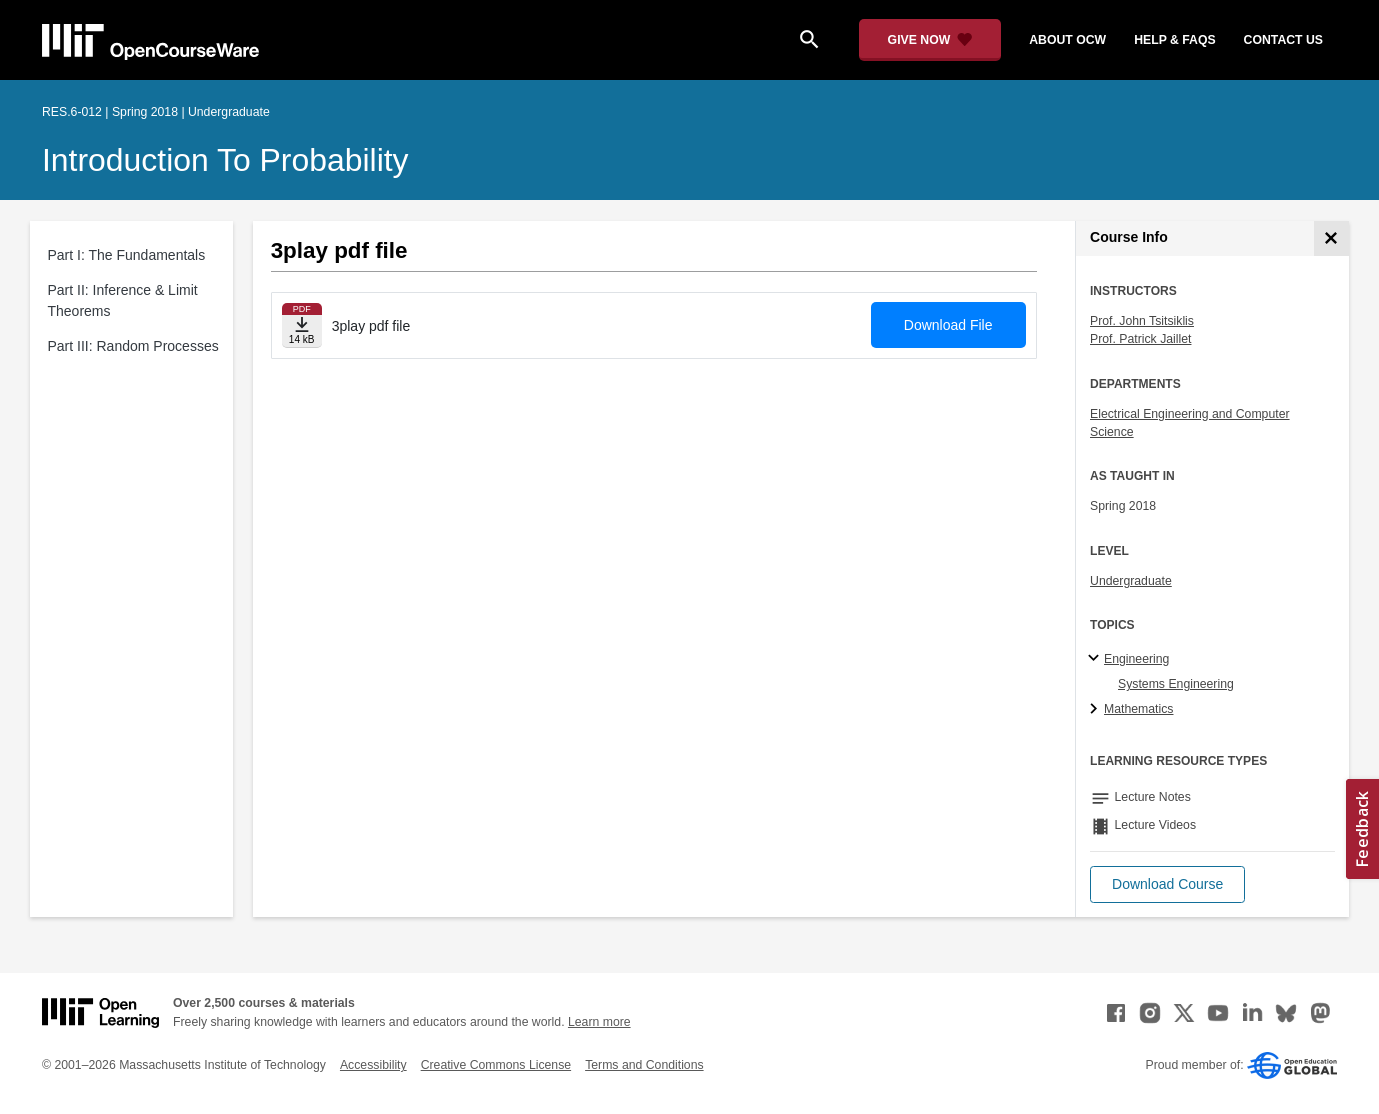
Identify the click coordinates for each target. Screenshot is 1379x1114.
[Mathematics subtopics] (1096, 710)
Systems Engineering (1176, 684)
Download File (948, 325)
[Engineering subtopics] (1096, 659)
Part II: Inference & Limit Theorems (123, 300)
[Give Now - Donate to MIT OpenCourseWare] (930, 40)
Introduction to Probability (225, 160)
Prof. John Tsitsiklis (1142, 321)
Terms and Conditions (644, 1065)
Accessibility (373, 1065)
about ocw (1067, 40)
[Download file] (302, 325)
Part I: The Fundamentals (127, 255)
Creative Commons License (496, 1065)
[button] (1167, 884)
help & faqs (1174, 40)
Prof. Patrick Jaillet (1140, 339)
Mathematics (1138, 709)
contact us (1283, 40)
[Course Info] (1331, 238)
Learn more (599, 1022)
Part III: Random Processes (133, 346)
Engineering (1136, 659)
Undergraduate (1131, 581)
